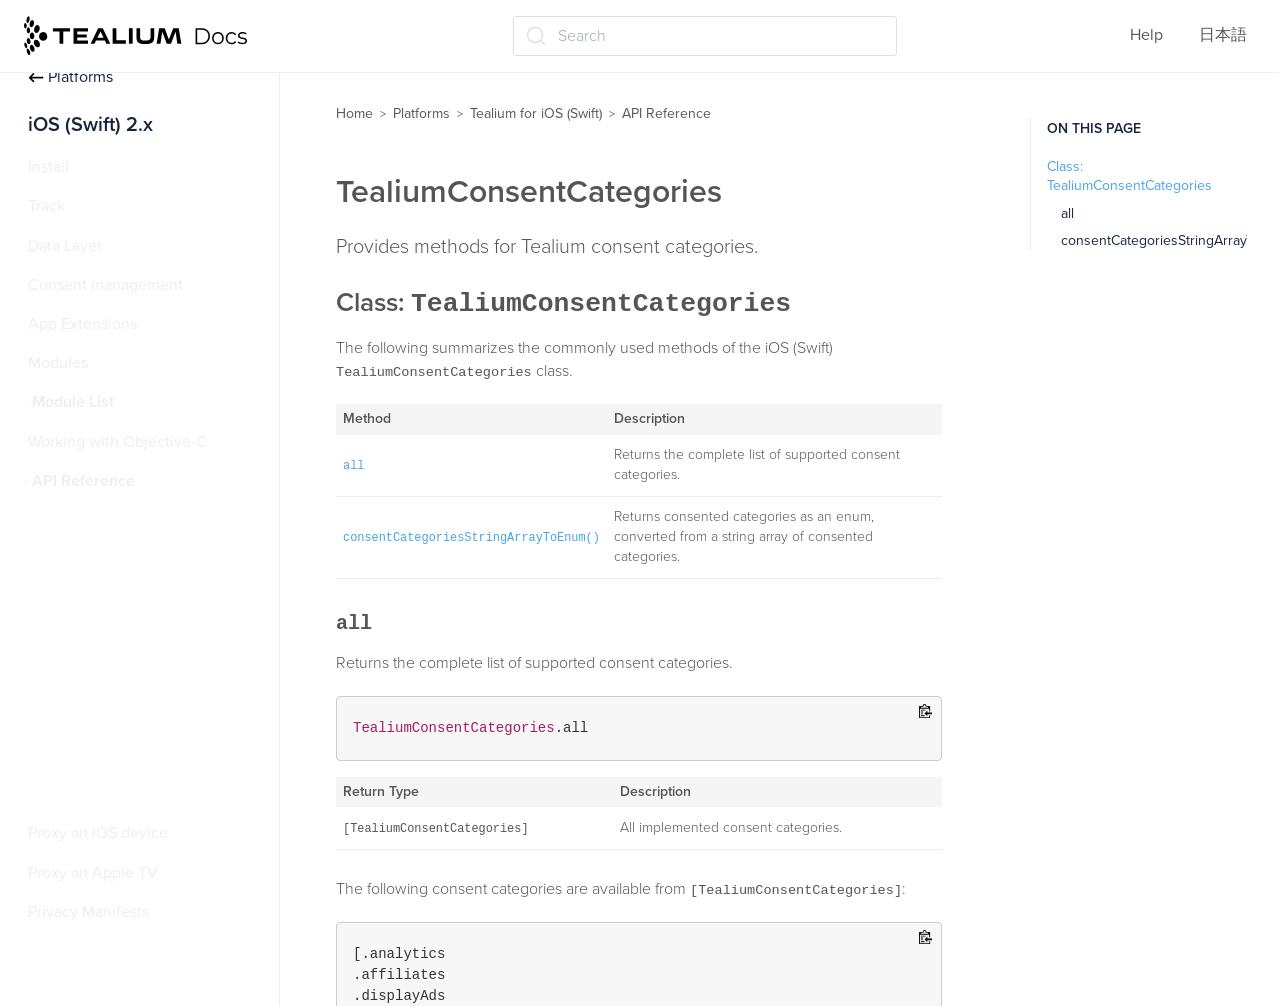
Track (46, 206)
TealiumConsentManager (133, 716)
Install (48, 167)
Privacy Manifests (88, 912)
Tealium (73, 598)
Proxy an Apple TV (93, 873)
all (1067, 213)
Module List (73, 402)
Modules (58, 363)
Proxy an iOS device (98, 833)
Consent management (105, 285)
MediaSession (94, 559)
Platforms (70, 77)
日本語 (1223, 35)
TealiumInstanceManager (133, 794)
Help (1146, 35)
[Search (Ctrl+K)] (705, 36)
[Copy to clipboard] (925, 712)
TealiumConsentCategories (140, 677)
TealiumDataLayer (108, 755)
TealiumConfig (96, 637)
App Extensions (82, 324)
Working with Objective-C (117, 442)
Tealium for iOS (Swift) (536, 113)
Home (354, 113)
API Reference (83, 481)
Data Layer (65, 246)
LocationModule (102, 520)
